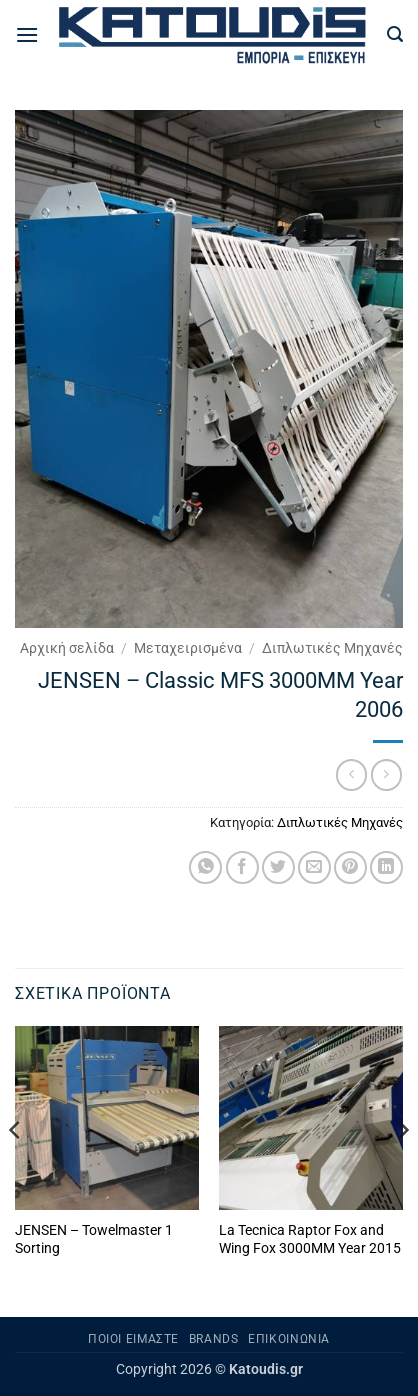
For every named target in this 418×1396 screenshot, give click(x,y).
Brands (214, 1339)
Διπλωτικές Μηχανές (332, 648)
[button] (27, 34)
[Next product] (351, 774)
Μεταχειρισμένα (188, 648)
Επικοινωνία (289, 1339)
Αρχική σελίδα (67, 648)
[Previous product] (386, 774)
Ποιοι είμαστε (133, 1339)
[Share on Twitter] (278, 867)
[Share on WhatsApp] (205, 867)
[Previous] (16, 1170)
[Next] (402, 1170)
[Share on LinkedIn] (386, 867)
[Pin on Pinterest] (350, 867)
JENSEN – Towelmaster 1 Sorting (94, 1239)
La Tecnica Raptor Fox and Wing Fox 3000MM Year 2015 (310, 1239)
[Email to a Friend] (314, 867)
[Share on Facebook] (242, 867)
